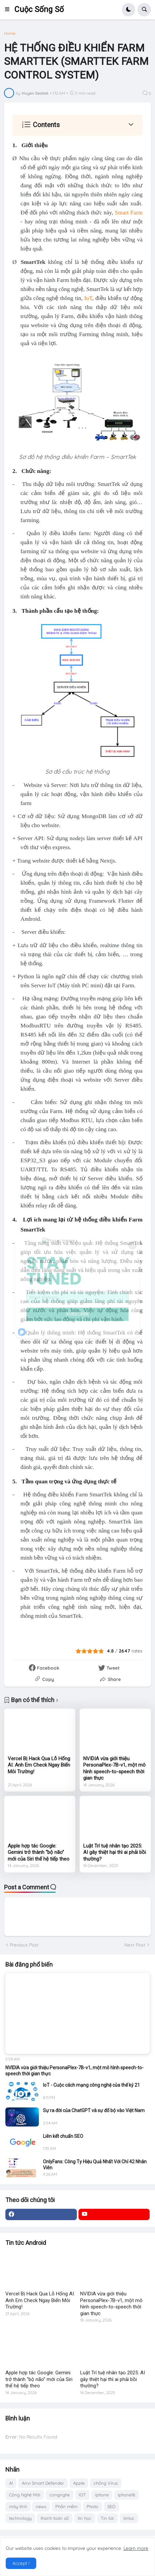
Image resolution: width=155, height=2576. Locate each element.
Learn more (135, 2548)
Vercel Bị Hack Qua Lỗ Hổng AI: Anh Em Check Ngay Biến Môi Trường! (39, 1765)
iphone (102, 2494)
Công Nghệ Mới (24, 2494)
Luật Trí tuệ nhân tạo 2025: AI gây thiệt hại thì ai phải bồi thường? (114, 1852)
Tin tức (107, 2518)
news (41, 2506)
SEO (111, 2506)
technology (20, 2518)
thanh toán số (55, 2518)
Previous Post (24, 1945)
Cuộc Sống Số (39, 9)
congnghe (59, 2494)
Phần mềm (66, 2506)
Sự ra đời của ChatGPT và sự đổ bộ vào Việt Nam (94, 2110)
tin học (85, 2518)
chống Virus (106, 2483)
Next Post (134, 1945)
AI (11, 2483)
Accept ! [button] (21, 2563)
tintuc (129, 2518)
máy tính (18, 2506)
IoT (88, 298)
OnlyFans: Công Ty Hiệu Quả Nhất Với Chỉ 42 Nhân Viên (95, 2164)
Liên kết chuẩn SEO (63, 2136)
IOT (82, 2494)
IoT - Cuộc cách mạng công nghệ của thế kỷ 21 (91, 2085)
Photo (92, 2506)
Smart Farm (129, 212)
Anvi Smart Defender (43, 2483)
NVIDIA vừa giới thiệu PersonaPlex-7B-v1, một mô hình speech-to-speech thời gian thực (114, 1768)
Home (9, 33)
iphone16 (126, 2494)
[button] (9, 9)
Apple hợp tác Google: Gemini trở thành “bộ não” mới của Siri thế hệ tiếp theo (38, 1852)
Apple (79, 2483)
